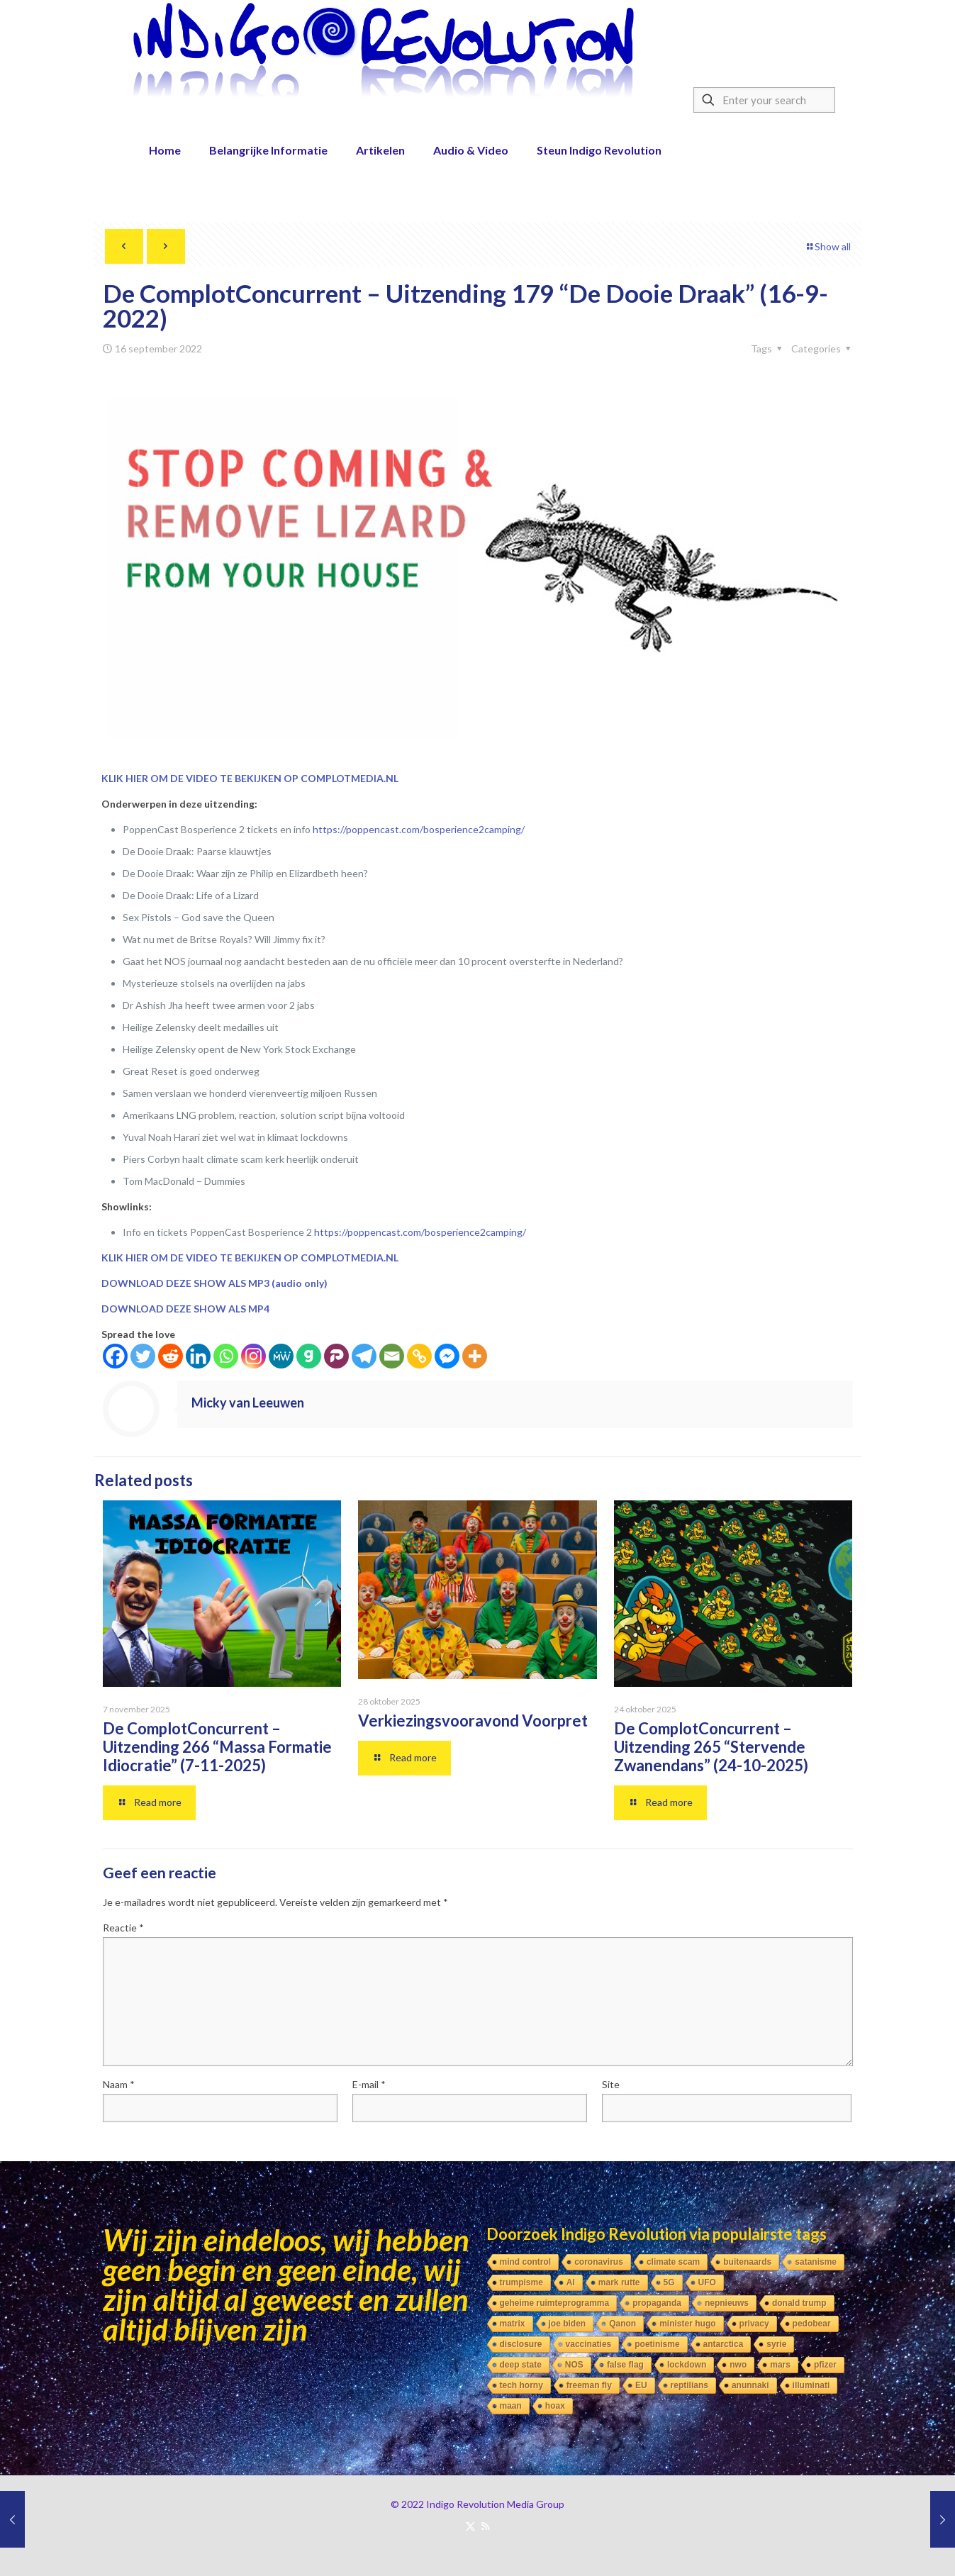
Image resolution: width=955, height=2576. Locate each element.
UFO (707, 2282)
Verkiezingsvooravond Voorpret (473, 1720)
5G (669, 2282)
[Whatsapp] (225, 1356)
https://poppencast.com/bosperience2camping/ (419, 829)
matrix (512, 2324)
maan (511, 2406)
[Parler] (336, 1356)
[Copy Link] (419, 1356)
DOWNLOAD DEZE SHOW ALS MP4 (185, 1309)
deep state (521, 2365)
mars (780, 2365)
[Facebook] (115, 1356)
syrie (776, 2344)
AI (570, 2282)
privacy (754, 2324)
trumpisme (521, 2282)
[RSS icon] (485, 2525)
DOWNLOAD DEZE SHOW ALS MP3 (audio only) (214, 1283)
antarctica (723, 2344)
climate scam (673, 2262)
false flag (625, 2365)
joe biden (567, 2324)
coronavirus (598, 2262)
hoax (555, 2406)
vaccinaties (589, 2344)
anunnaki (750, 2385)
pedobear (812, 2324)
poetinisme (657, 2344)
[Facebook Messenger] (447, 1356)
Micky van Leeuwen (247, 1402)
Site (611, 2084)
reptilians (689, 2385)
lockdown (686, 2365)
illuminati (811, 2385)
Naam (119, 2084)
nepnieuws (727, 2303)
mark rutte (619, 2282)
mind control (526, 2262)
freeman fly (589, 2385)
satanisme (816, 2262)
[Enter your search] (764, 100)
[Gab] (308, 1356)
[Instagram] (253, 1356)
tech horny (521, 2385)
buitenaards (747, 2262)
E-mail (369, 2084)
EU (641, 2385)
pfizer (825, 2365)
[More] (474, 1356)
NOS (574, 2365)
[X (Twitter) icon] (470, 2525)
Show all (828, 246)
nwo (738, 2365)
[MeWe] (281, 1356)
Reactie (123, 1928)
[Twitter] (142, 1356)
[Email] (391, 1356)
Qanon (622, 2324)
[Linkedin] (198, 1356)
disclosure (521, 2344)
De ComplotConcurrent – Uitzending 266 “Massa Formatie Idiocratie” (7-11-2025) (217, 1747)
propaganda (656, 2303)
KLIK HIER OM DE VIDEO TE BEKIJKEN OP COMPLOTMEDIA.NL (249, 778)
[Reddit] (170, 1356)
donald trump (799, 2303)
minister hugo (687, 2324)
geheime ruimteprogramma (555, 2303)
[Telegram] (364, 1356)
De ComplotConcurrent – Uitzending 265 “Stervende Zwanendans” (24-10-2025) (711, 1747)
